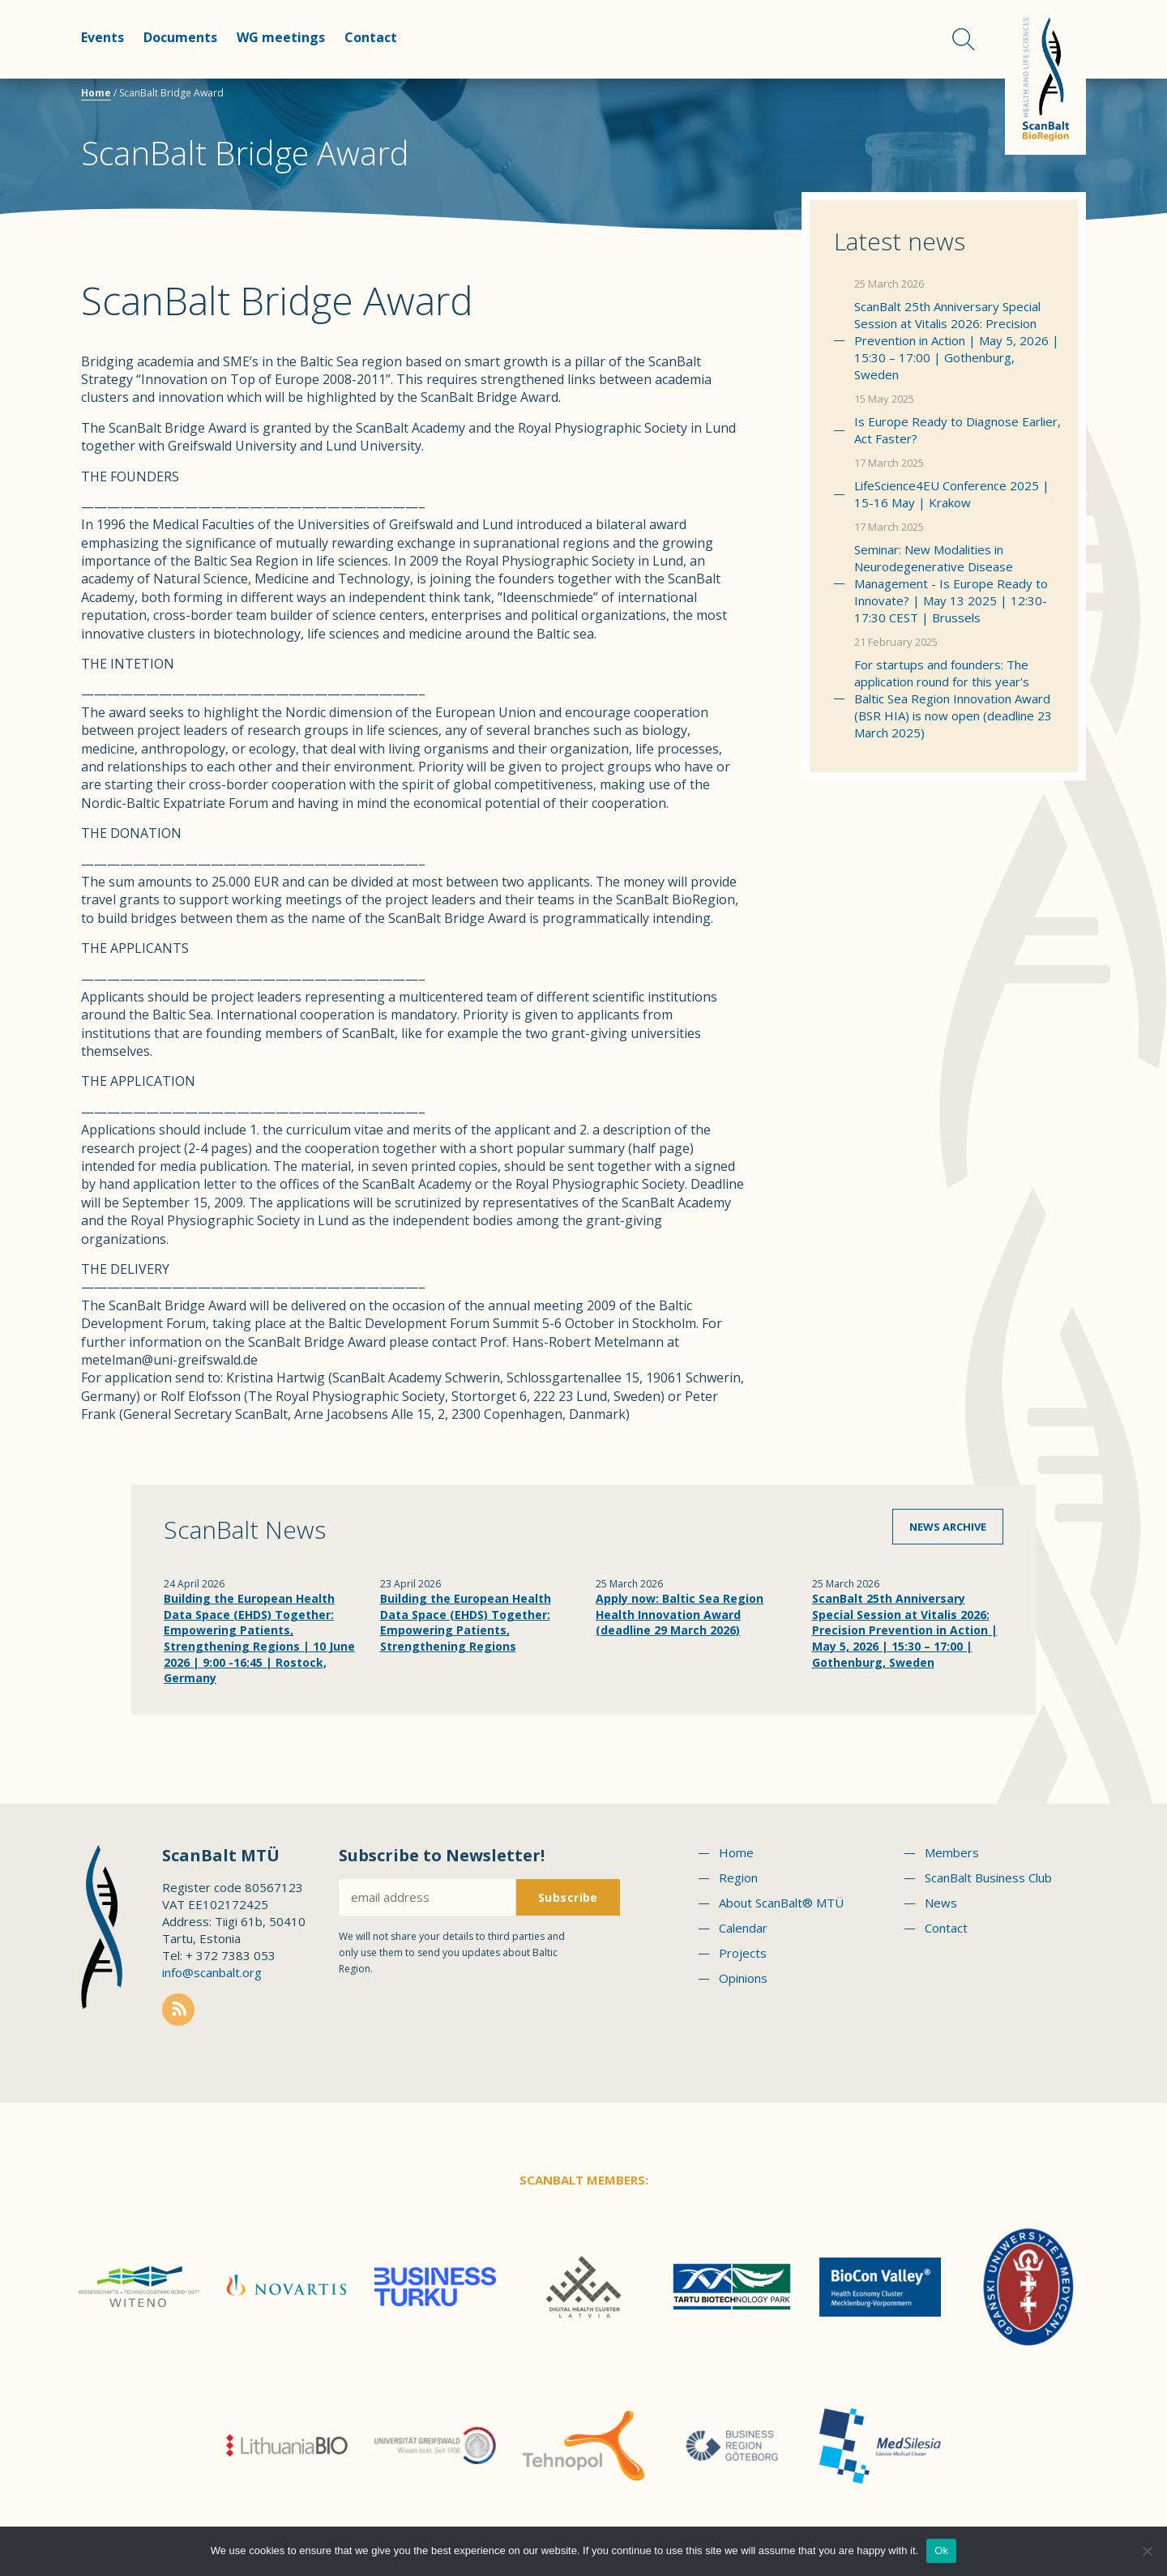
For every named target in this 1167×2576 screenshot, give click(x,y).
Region (738, 1877)
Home (96, 93)
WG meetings (281, 37)
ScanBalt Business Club (988, 1877)
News (941, 1903)
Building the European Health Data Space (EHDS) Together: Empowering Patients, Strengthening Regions (465, 1622)
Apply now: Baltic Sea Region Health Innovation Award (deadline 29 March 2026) (679, 1614)
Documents (180, 37)
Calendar (743, 1928)
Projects (743, 1953)
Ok (941, 2550)
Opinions (743, 1978)
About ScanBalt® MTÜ (781, 1903)
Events (102, 37)
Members (952, 1852)
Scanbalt (1045, 77)
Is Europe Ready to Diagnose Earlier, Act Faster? (957, 429)
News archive (947, 1526)
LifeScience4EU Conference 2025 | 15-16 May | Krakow (951, 494)
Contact (370, 37)
